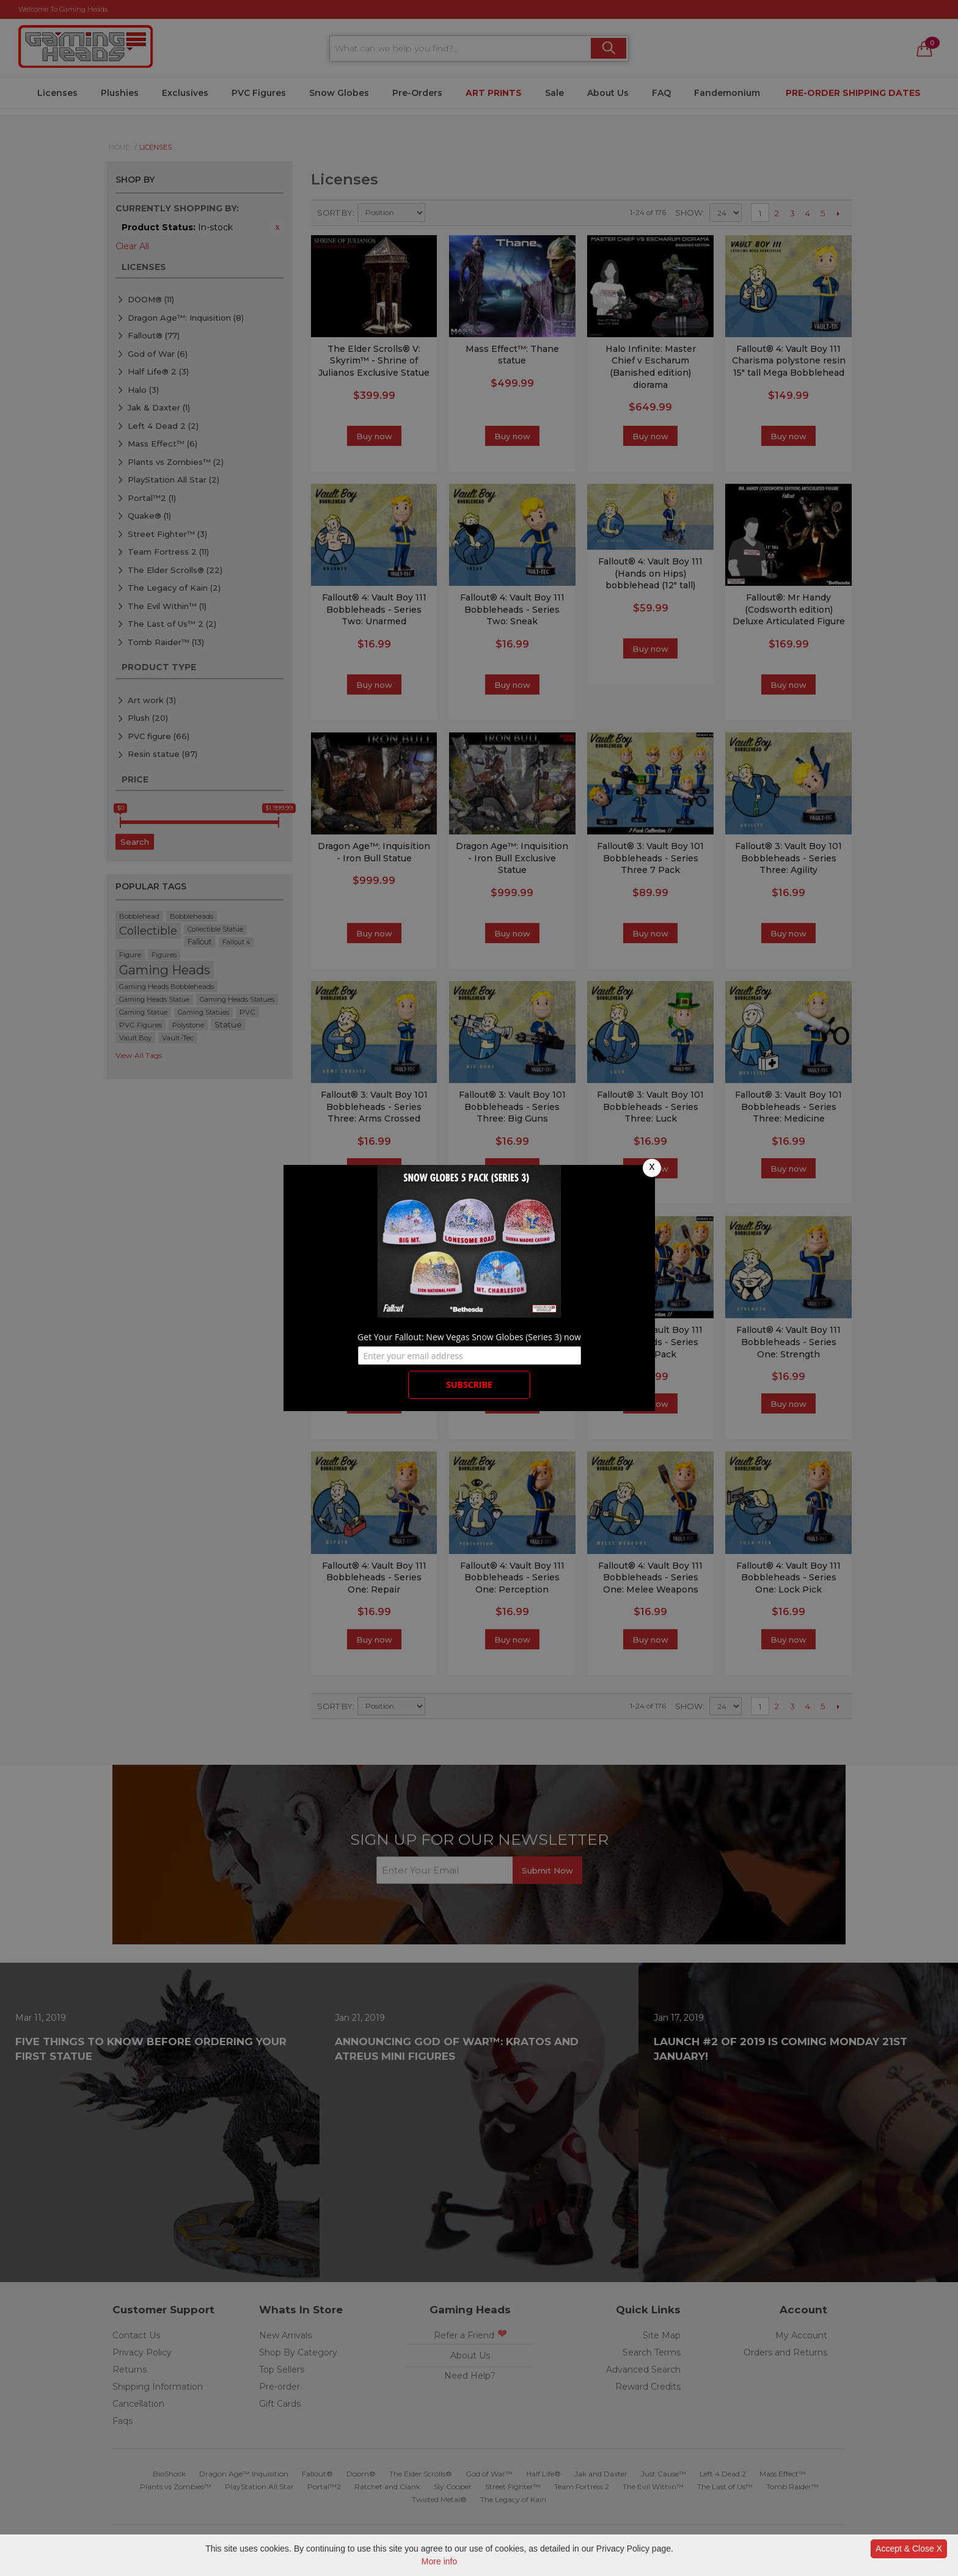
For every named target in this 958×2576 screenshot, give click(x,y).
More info (439, 2561)
